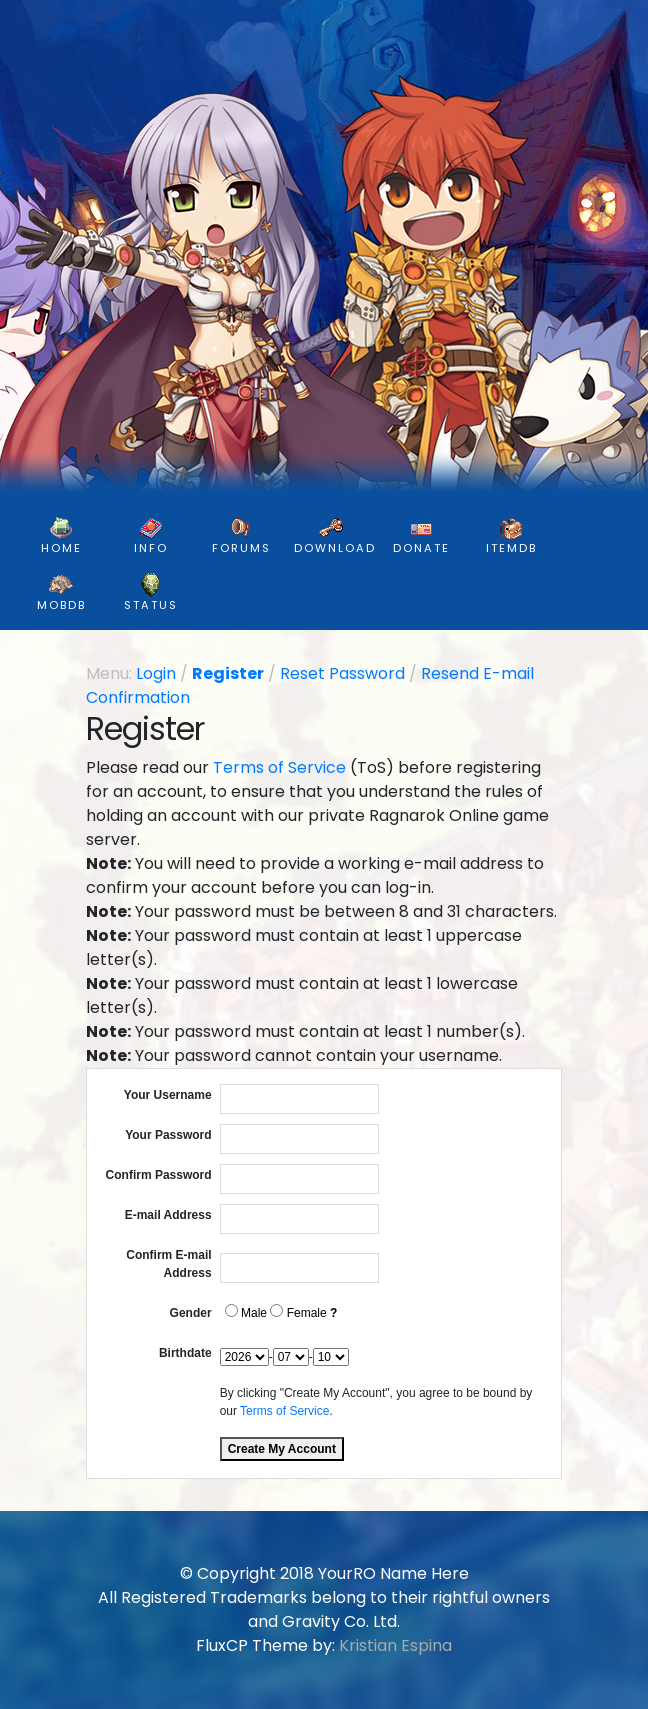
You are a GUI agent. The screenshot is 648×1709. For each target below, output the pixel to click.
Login (156, 673)
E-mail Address (168, 1215)
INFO (151, 536)
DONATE (421, 536)
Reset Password (342, 673)
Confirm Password (159, 1175)
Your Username (168, 1095)
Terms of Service (279, 767)
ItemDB (511, 536)
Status (151, 593)
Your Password (168, 1135)
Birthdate (185, 1353)
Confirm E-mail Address (168, 1264)
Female (298, 1312)
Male (246, 1312)
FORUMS (241, 536)
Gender (191, 1313)
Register (228, 673)
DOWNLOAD (335, 536)
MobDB (61, 593)
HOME (61, 536)
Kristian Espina (395, 1645)
